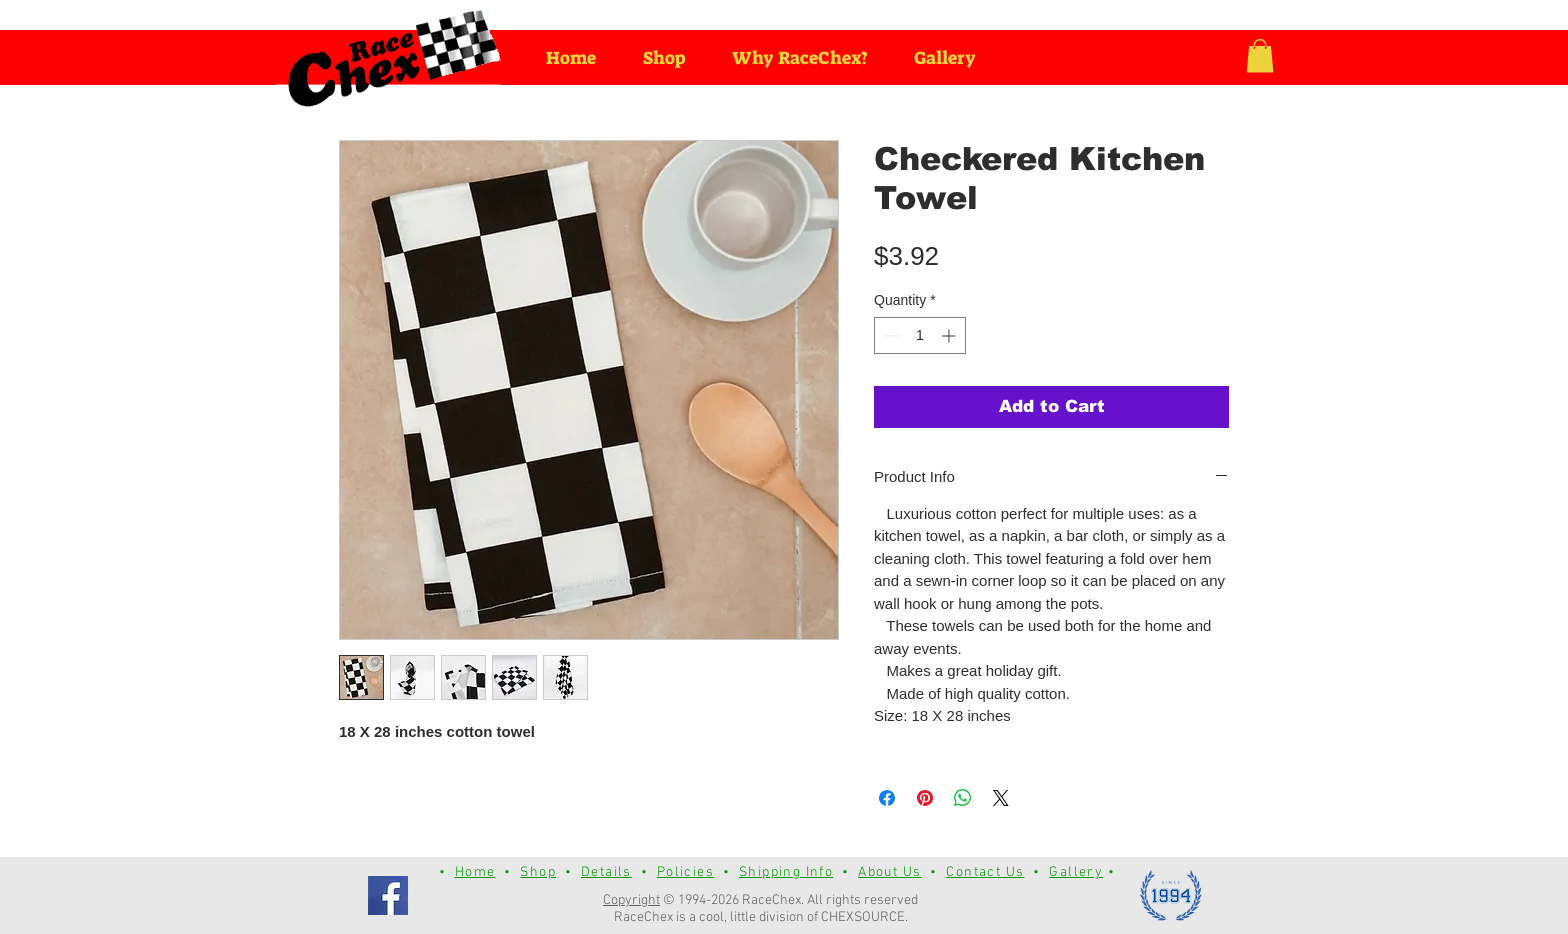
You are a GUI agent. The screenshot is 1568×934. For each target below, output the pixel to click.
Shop (538, 872)
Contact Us (985, 872)
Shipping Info (786, 872)
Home (475, 872)
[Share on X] (1001, 798)
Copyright (631, 900)
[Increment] (950, 335)
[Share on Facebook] (887, 798)
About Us (889, 872)
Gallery (1076, 872)
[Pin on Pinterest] (925, 798)
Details (606, 872)
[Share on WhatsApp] (963, 798)
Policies (685, 872)
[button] (1260, 55)
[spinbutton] (920, 335)
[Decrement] (889, 335)
